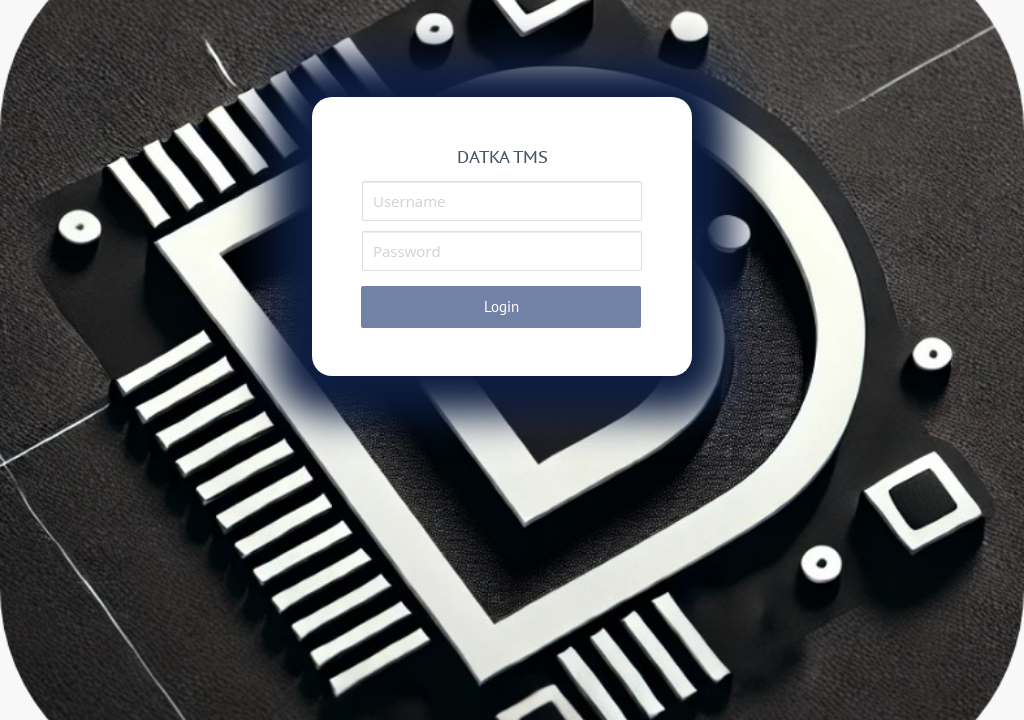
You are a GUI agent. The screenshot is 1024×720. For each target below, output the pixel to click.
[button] (501, 307)
